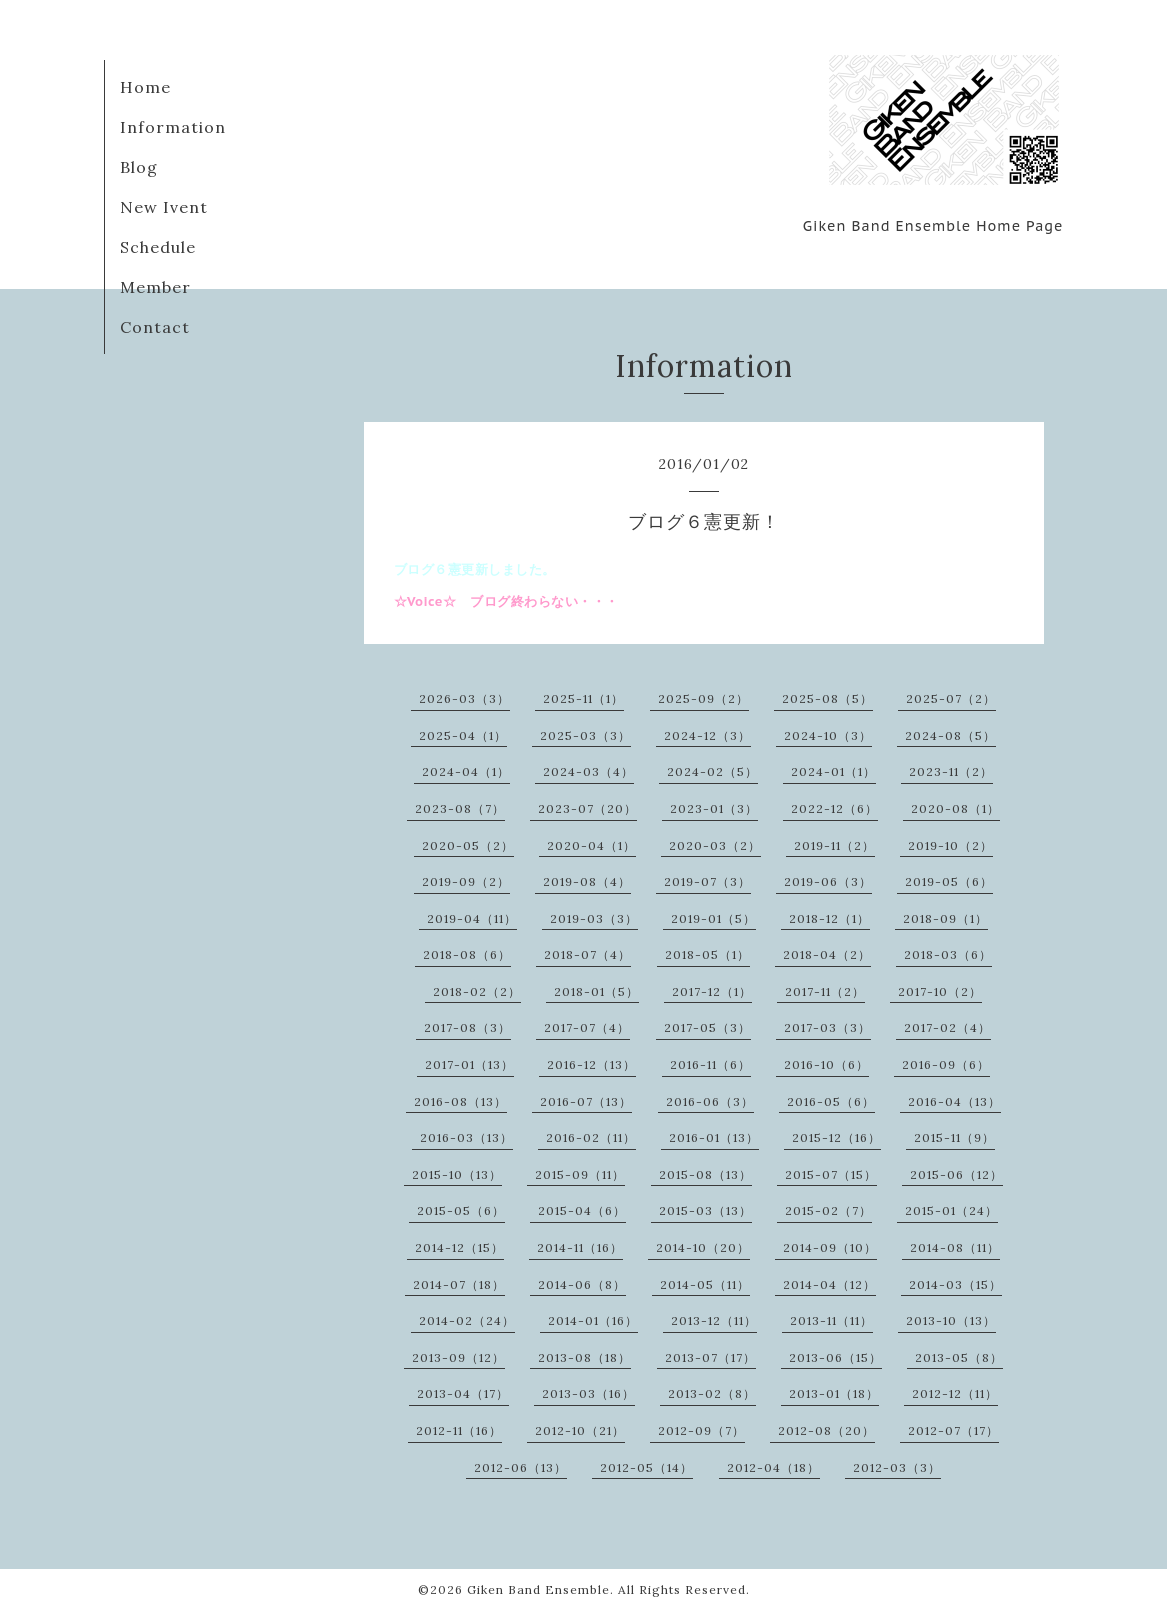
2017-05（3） (707, 1027)
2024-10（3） (828, 735)
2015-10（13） (457, 1174)
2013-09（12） (458, 1357)
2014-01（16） (593, 1320)
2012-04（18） (773, 1467)
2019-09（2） (466, 881)
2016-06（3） (710, 1101)
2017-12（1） (712, 991)
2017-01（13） (469, 1064)
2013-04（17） (463, 1393)
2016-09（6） (946, 1064)
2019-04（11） (472, 918)
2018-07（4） (587, 954)
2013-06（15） (835, 1357)
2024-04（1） (466, 771)
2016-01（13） (714, 1137)
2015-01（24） (951, 1210)
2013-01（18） (834, 1393)
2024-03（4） (588, 771)
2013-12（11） (714, 1320)
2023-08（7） (460, 808)
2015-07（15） (831, 1174)
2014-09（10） (830, 1247)
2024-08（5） (950, 735)
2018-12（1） (829, 918)
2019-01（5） (713, 918)
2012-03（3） (897, 1467)
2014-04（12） (829, 1284)
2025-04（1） (463, 735)
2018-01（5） (596, 991)
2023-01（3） (714, 808)
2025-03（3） (585, 735)
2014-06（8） (582, 1284)
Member (155, 287)
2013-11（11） (831, 1320)
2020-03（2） (715, 845)
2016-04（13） (954, 1101)
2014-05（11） (705, 1284)
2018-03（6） (948, 954)
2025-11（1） (583, 698)
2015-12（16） (836, 1137)
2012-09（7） (701, 1430)
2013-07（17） (710, 1357)
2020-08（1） (955, 808)
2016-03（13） (466, 1137)
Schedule (158, 247)
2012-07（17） (953, 1430)
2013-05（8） (959, 1357)
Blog (139, 167)
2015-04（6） (582, 1210)
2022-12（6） (834, 808)
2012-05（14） (646, 1467)
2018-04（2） (827, 954)
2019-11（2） (834, 845)
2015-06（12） (956, 1174)
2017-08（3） (467, 1027)
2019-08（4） (587, 881)
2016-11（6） (710, 1064)
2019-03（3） (594, 918)
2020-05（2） (468, 845)
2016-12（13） (591, 1064)
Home (145, 87)
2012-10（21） (580, 1430)
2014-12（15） (459, 1247)
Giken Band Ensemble (538, 1589)
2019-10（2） (950, 845)
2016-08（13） (460, 1101)
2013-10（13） (951, 1320)
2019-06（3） (828, 881)
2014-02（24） (467, 1320)
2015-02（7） (828, 1210)
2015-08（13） (705, 1174)
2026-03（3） (464, 698)
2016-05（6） (831, 1101)
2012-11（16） (459, 1430)
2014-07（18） (459, 1284)
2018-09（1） (945, 918)
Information (173, 127)
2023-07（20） (587, 808)
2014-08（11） (955, 1247)
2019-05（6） (949, 881)
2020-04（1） (591, 845)
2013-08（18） (584, 1357)
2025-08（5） (827, 698)
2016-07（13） (586, 1101)
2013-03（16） (588, 1393)
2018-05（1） (707, 954)
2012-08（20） (826, 1430)
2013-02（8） (712, 1393)
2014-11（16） (580, 1247)
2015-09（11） (580, 1174)
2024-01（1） (833, 771)
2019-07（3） (707, 881)
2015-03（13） (705, 1210)
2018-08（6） (467, 954)
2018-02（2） (477, 991)
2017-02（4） (947, 1027)
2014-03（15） (955, 1284)
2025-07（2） (951, 698)
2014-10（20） (703, 1247)
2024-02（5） (712, 771)
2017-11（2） (825, 991)
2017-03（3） (827, 1027)
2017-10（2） (940, 991)
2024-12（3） (707, 735)
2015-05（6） (461, 1210)
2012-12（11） (955, 1393)
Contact (155, 327)
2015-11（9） (954, 1137)
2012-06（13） (520, 1467)
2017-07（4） (587, 1027)
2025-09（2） (703, 698)
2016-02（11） (591, 1137)
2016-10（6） (826, 1064)
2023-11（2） (951, 771)
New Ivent (164, 207)
